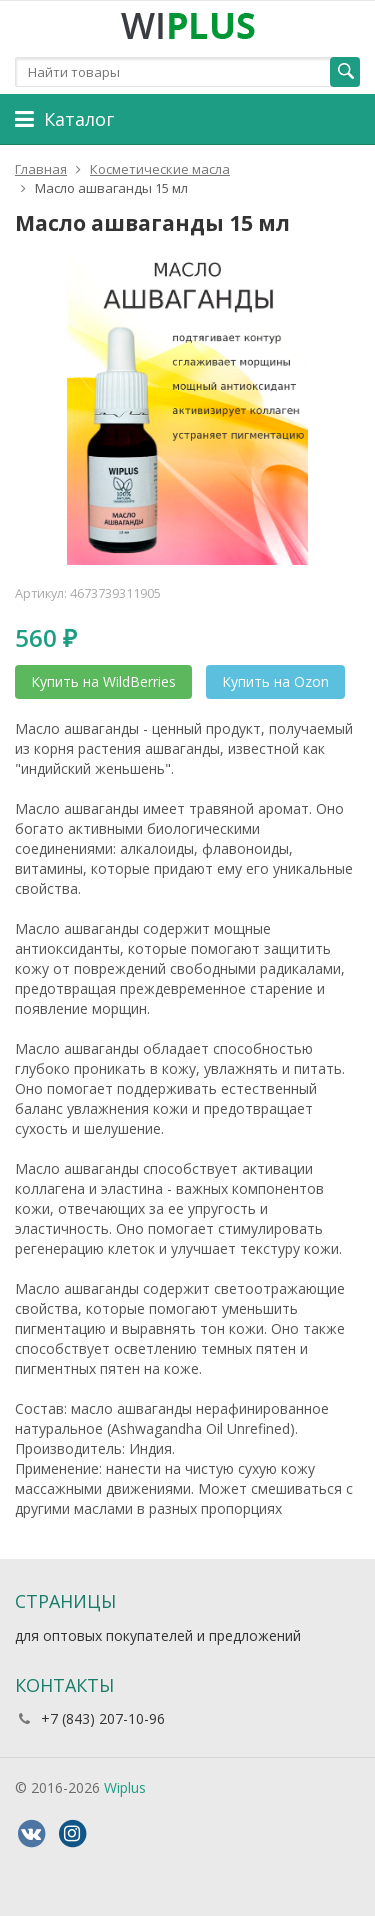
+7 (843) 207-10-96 (103, 1718)
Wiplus (125, 1787)
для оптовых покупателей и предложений (158, 1635)
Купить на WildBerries (103, 681)
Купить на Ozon (275, 681)
